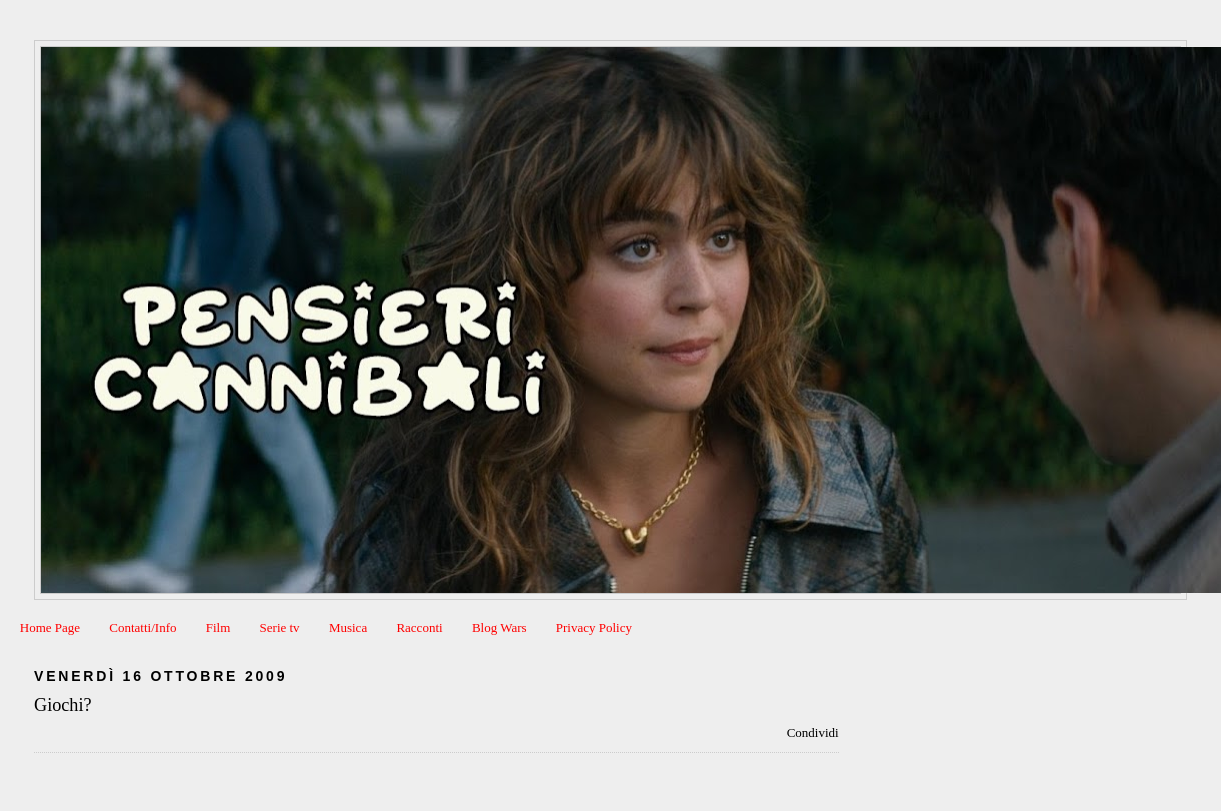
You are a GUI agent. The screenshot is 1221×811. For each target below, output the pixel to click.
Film (218, 627)
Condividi (813, 732)
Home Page (50, 627)
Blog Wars (499, 627)
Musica (348, 627)
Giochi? (63, 705)
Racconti (419, 627)
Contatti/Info (142, 627)
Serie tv (280, 627)
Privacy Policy (594, 627)
